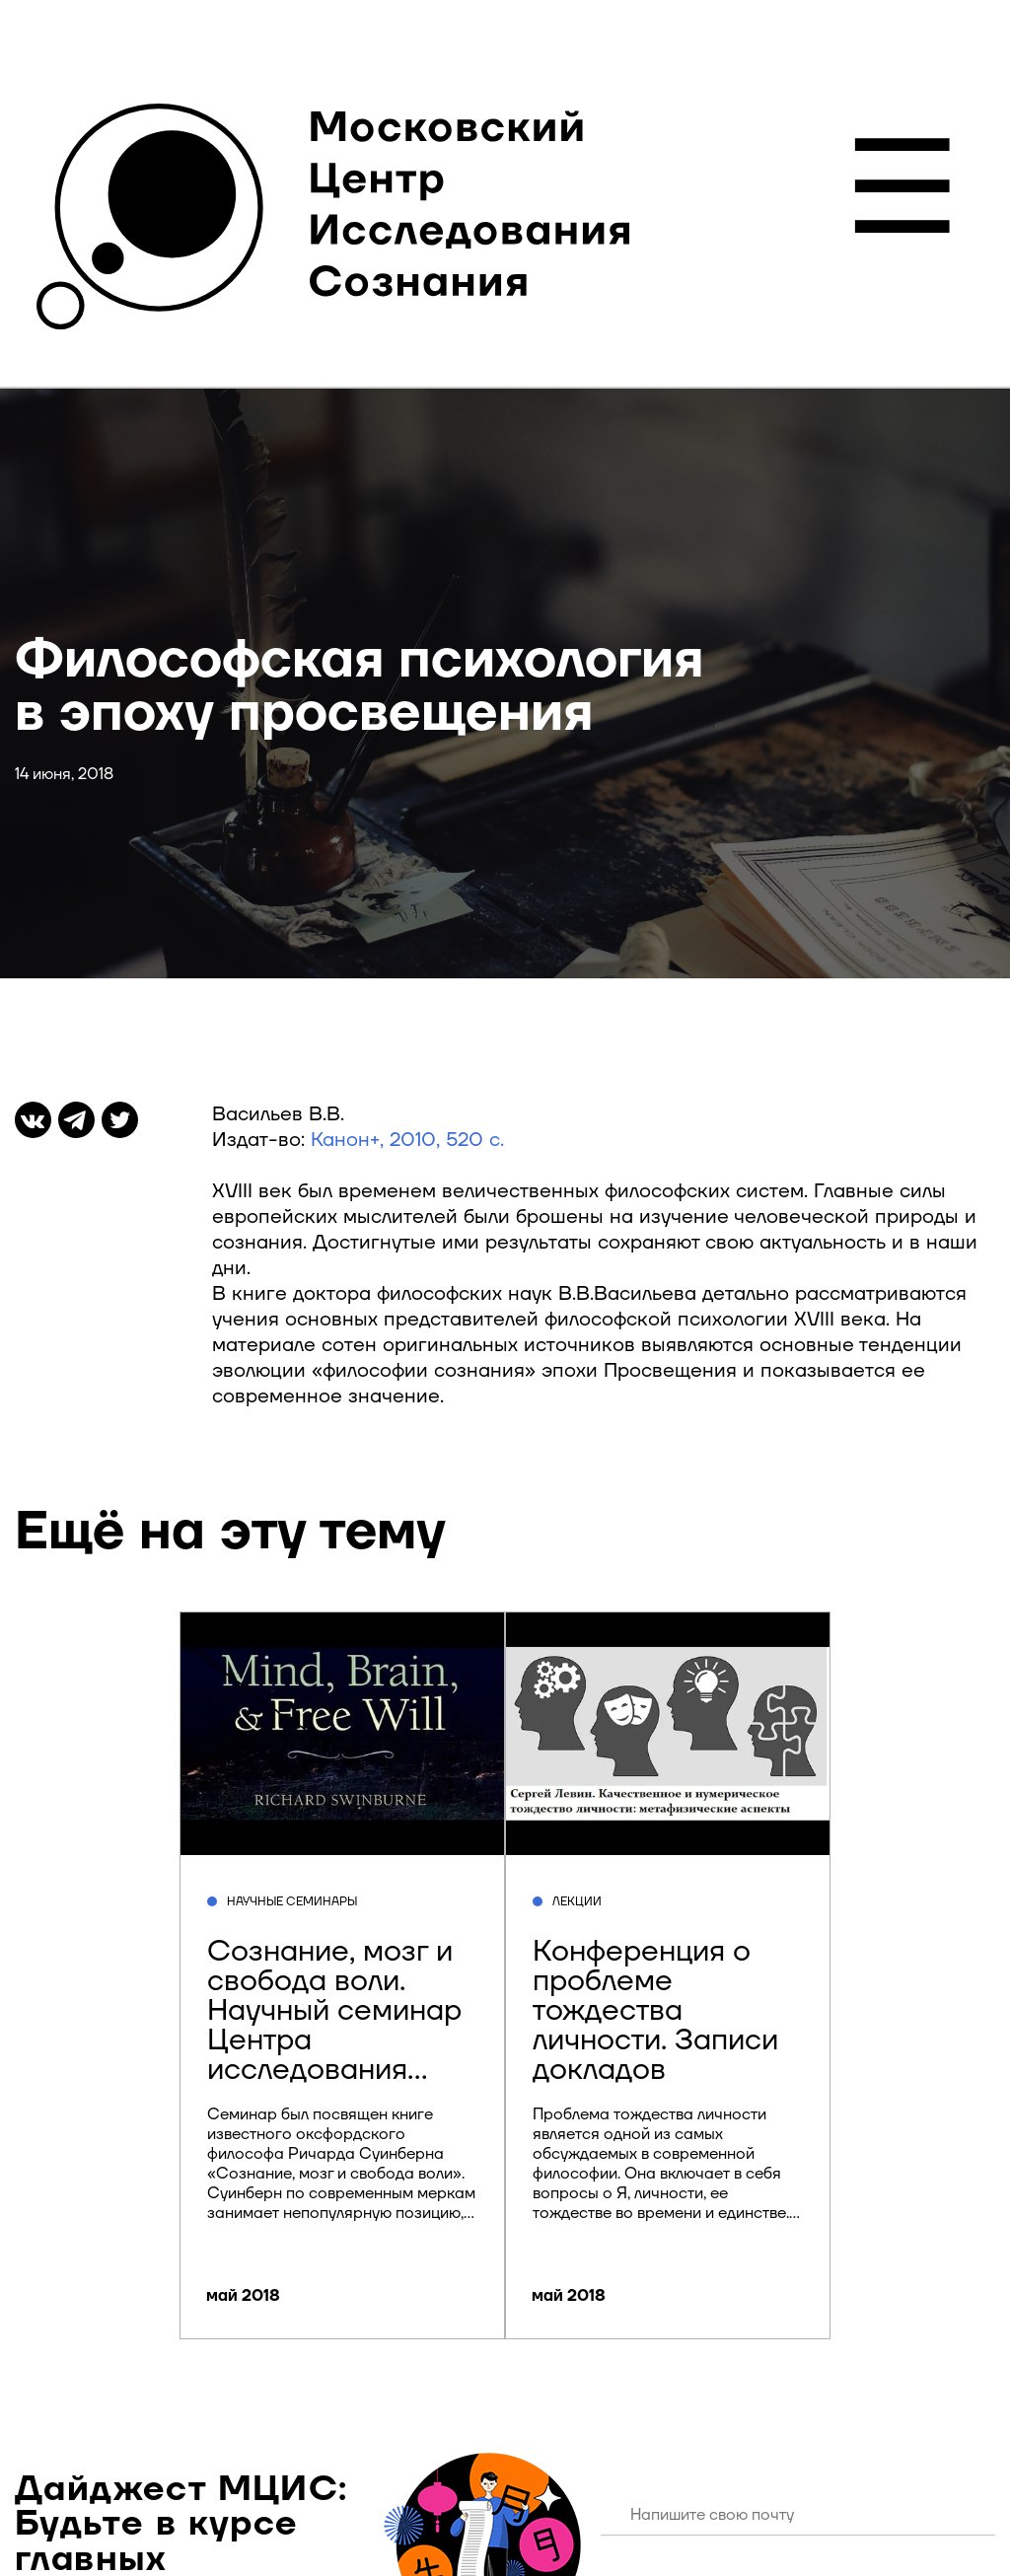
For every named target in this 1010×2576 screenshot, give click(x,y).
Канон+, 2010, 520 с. (407, 1140)
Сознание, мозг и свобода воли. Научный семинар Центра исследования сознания (334, 2025)
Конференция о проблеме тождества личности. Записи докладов (655, 2010)
